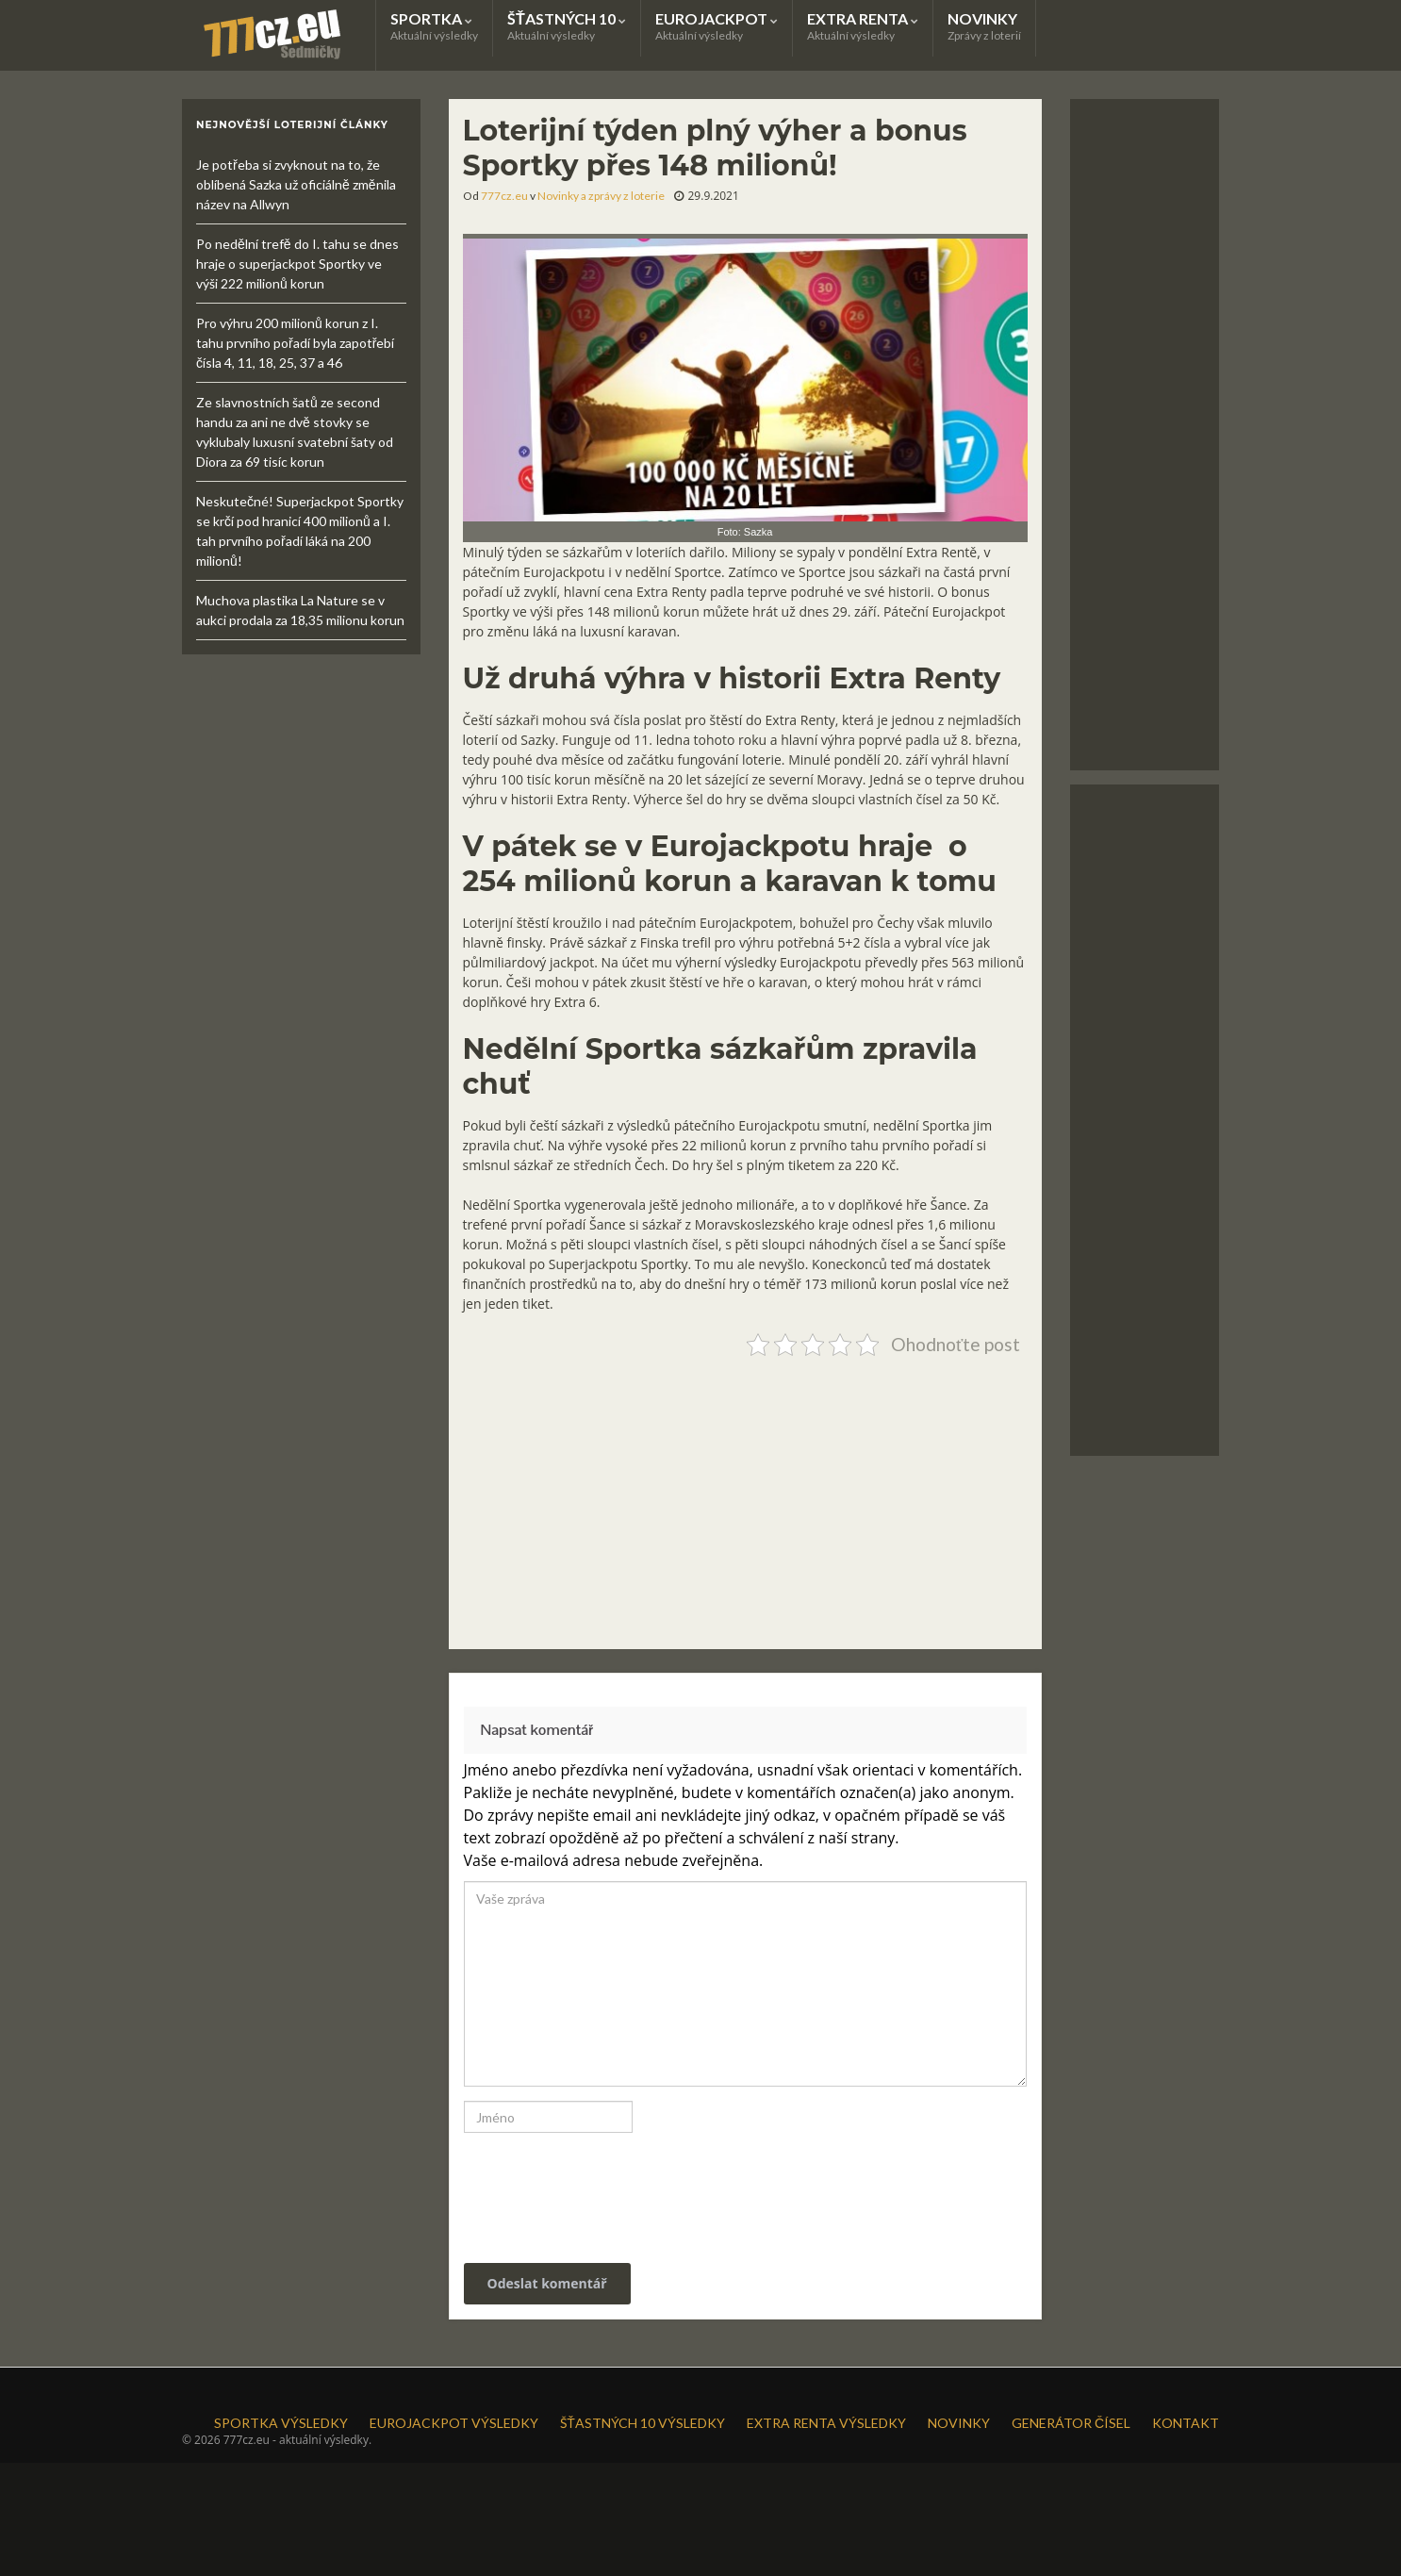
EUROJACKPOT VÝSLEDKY (454, 2423)
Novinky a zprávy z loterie (601, 196)
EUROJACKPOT (716, 25)
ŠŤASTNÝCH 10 (566, 25)
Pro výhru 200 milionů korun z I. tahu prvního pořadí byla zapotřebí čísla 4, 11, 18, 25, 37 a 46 (295, 343)
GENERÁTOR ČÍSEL (1071, 2423)
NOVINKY (984, 25)
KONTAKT (1185, 2423)
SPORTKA (434, 25)
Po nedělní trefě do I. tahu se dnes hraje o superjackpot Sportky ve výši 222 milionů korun (297, 263)
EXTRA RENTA (862, 25)
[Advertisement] (745, 1495)
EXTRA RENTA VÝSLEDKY (826, 2423)
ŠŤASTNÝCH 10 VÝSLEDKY (642, 2423)
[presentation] (592, 2188)
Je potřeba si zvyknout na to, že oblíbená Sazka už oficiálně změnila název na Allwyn (296, 184)
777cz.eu (504, 196)
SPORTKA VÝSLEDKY (281, 2423)
